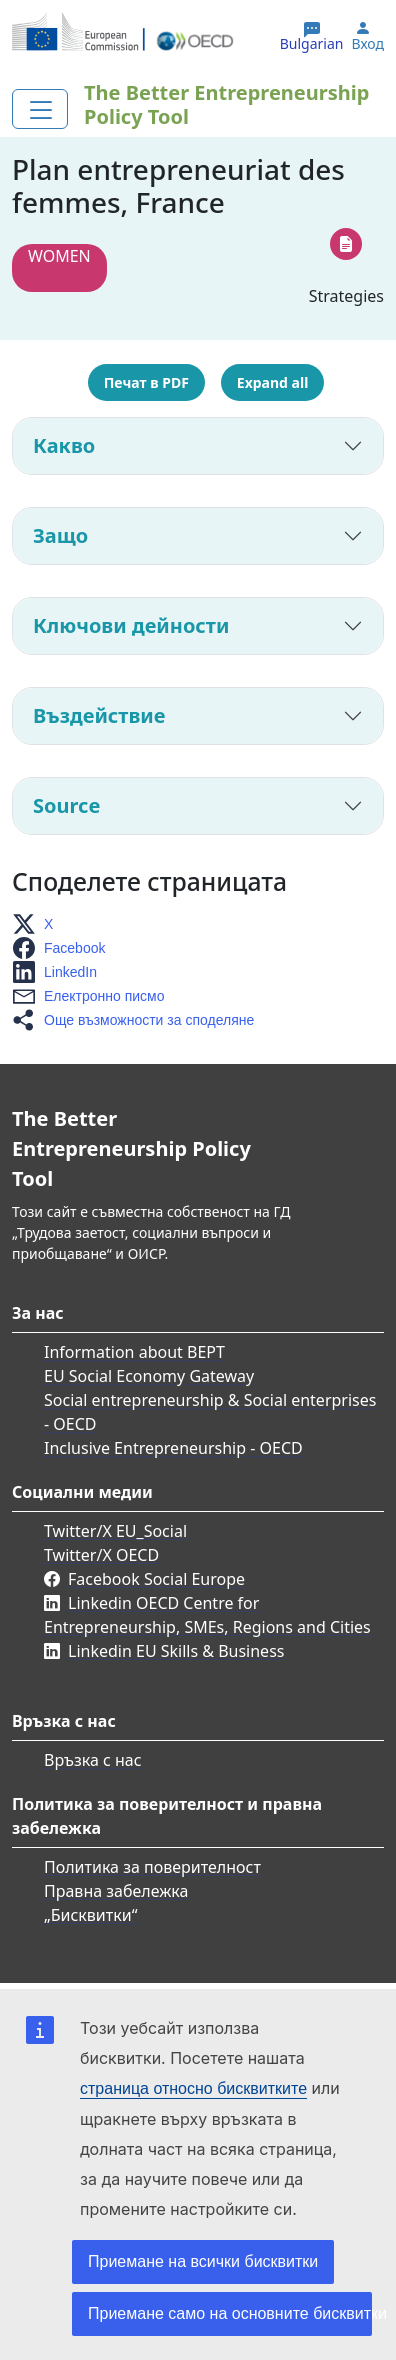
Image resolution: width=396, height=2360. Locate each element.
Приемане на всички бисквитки (203, 2261)
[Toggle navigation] (40, 109)
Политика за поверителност (152, 1867)
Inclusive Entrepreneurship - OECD (173, 1448)
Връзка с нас (93, 1760)
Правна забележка (116, 1891)
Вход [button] (367, 44)
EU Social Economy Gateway (149, 1376)
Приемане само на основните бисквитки (230, 2313)
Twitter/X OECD (101, 1555)
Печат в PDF (146, 382)
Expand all (272, 382)
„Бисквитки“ (90, 1915)
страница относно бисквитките (193, 2088)
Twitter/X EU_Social (115, 1531)
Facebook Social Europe (156, 1579)
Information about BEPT (134, 1352)
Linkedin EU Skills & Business (176, 1651)
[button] (38, 924)
